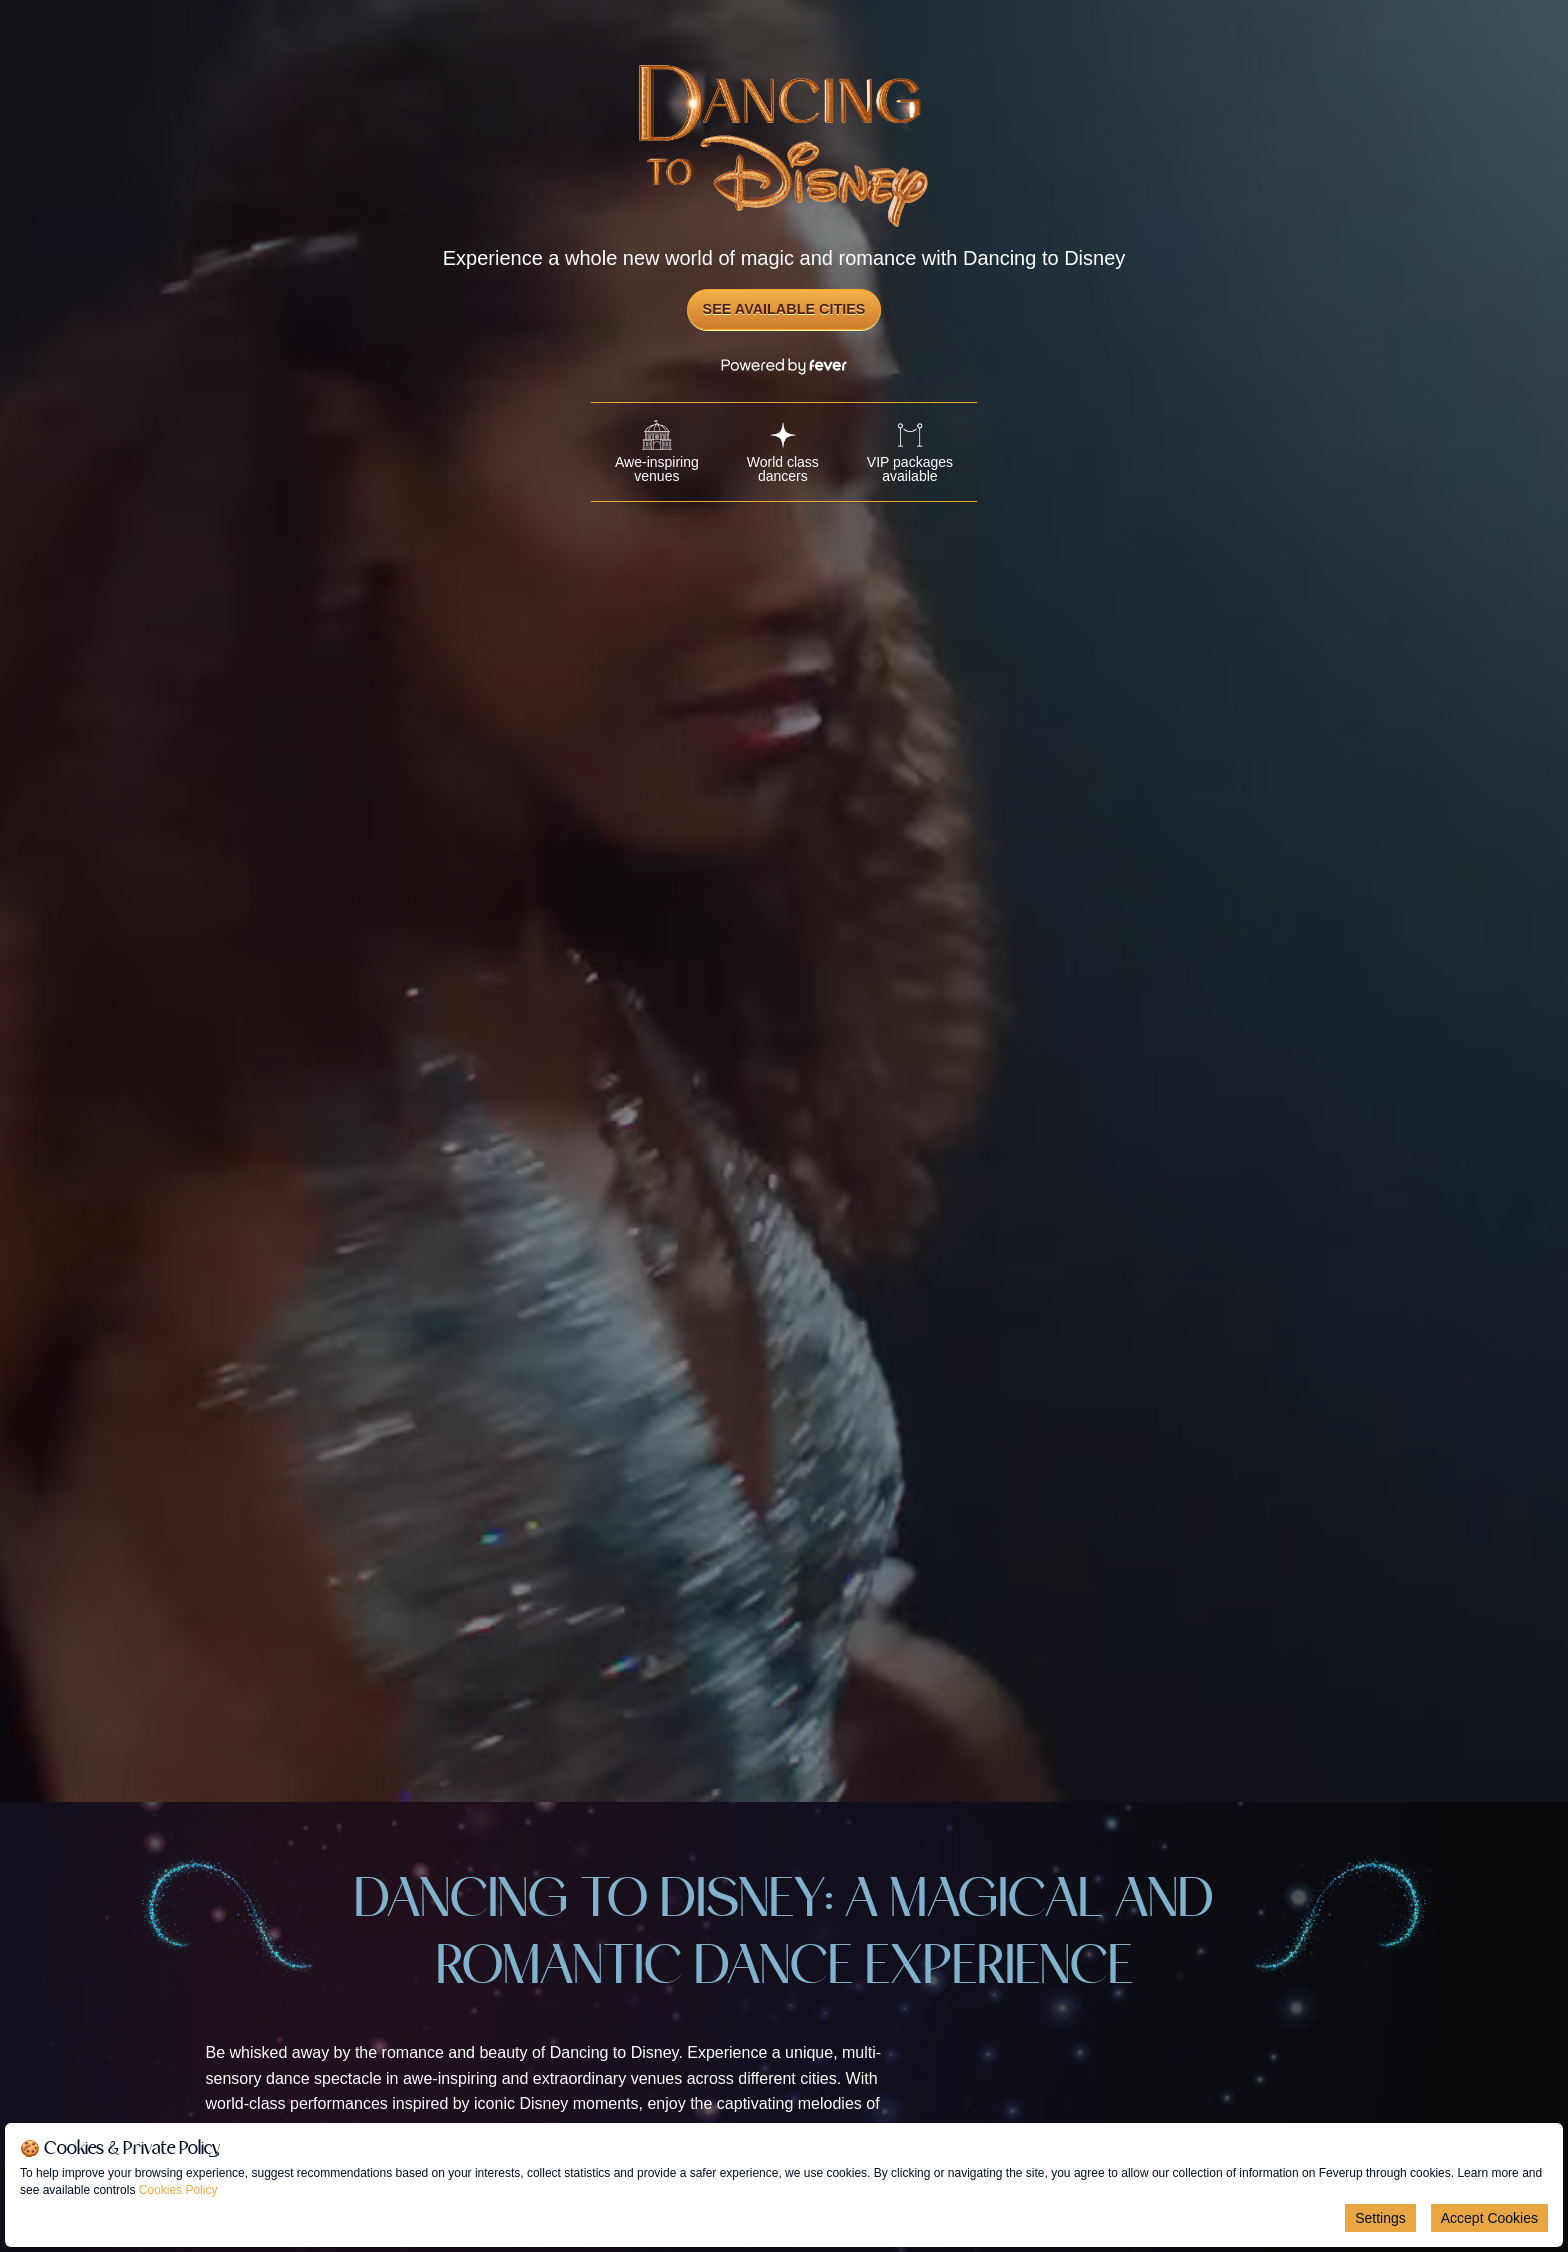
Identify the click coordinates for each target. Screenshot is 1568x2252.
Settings (1380, 2218)
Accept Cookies (1489, 2218)
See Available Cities (784, 309)
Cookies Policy (178, 2190)
